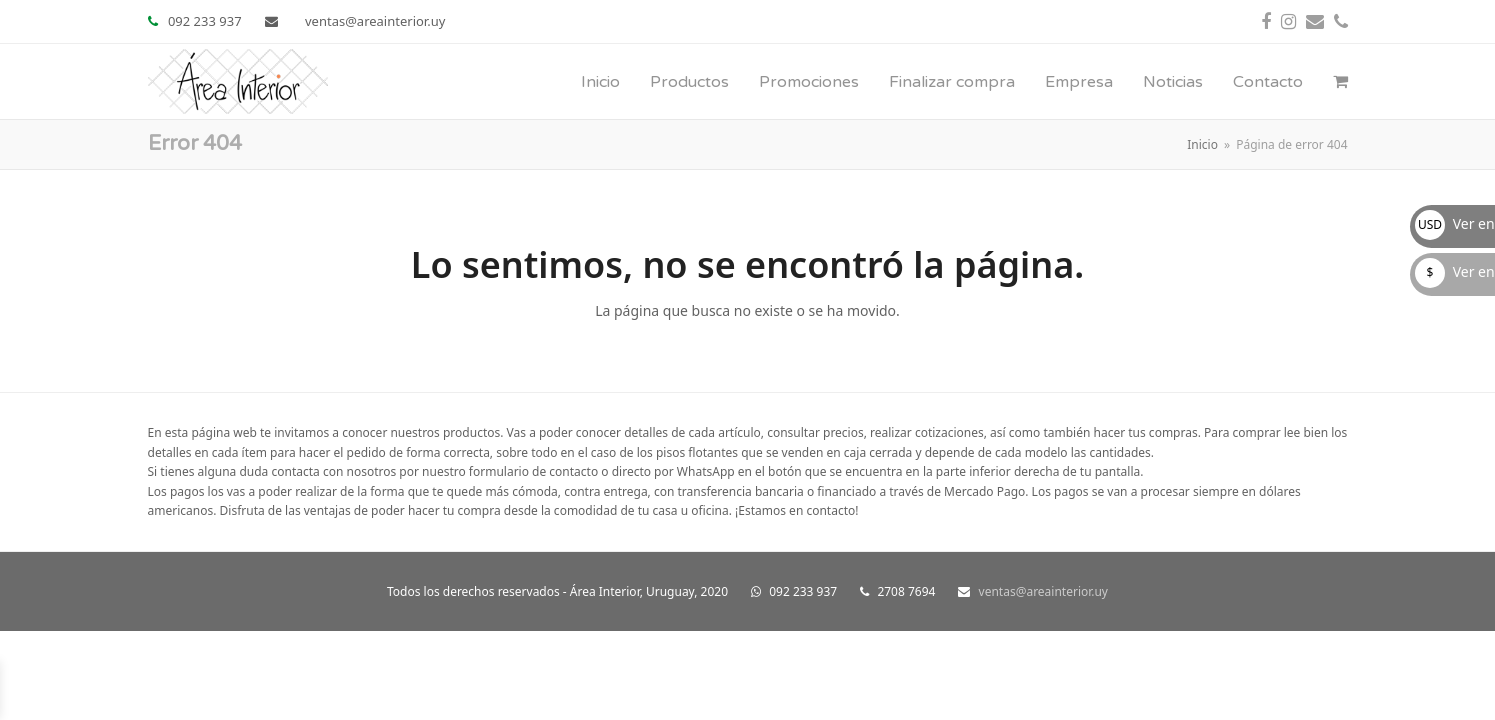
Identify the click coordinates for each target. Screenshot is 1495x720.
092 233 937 (205, 21)
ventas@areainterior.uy (375, 21)
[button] (1340, 82)
